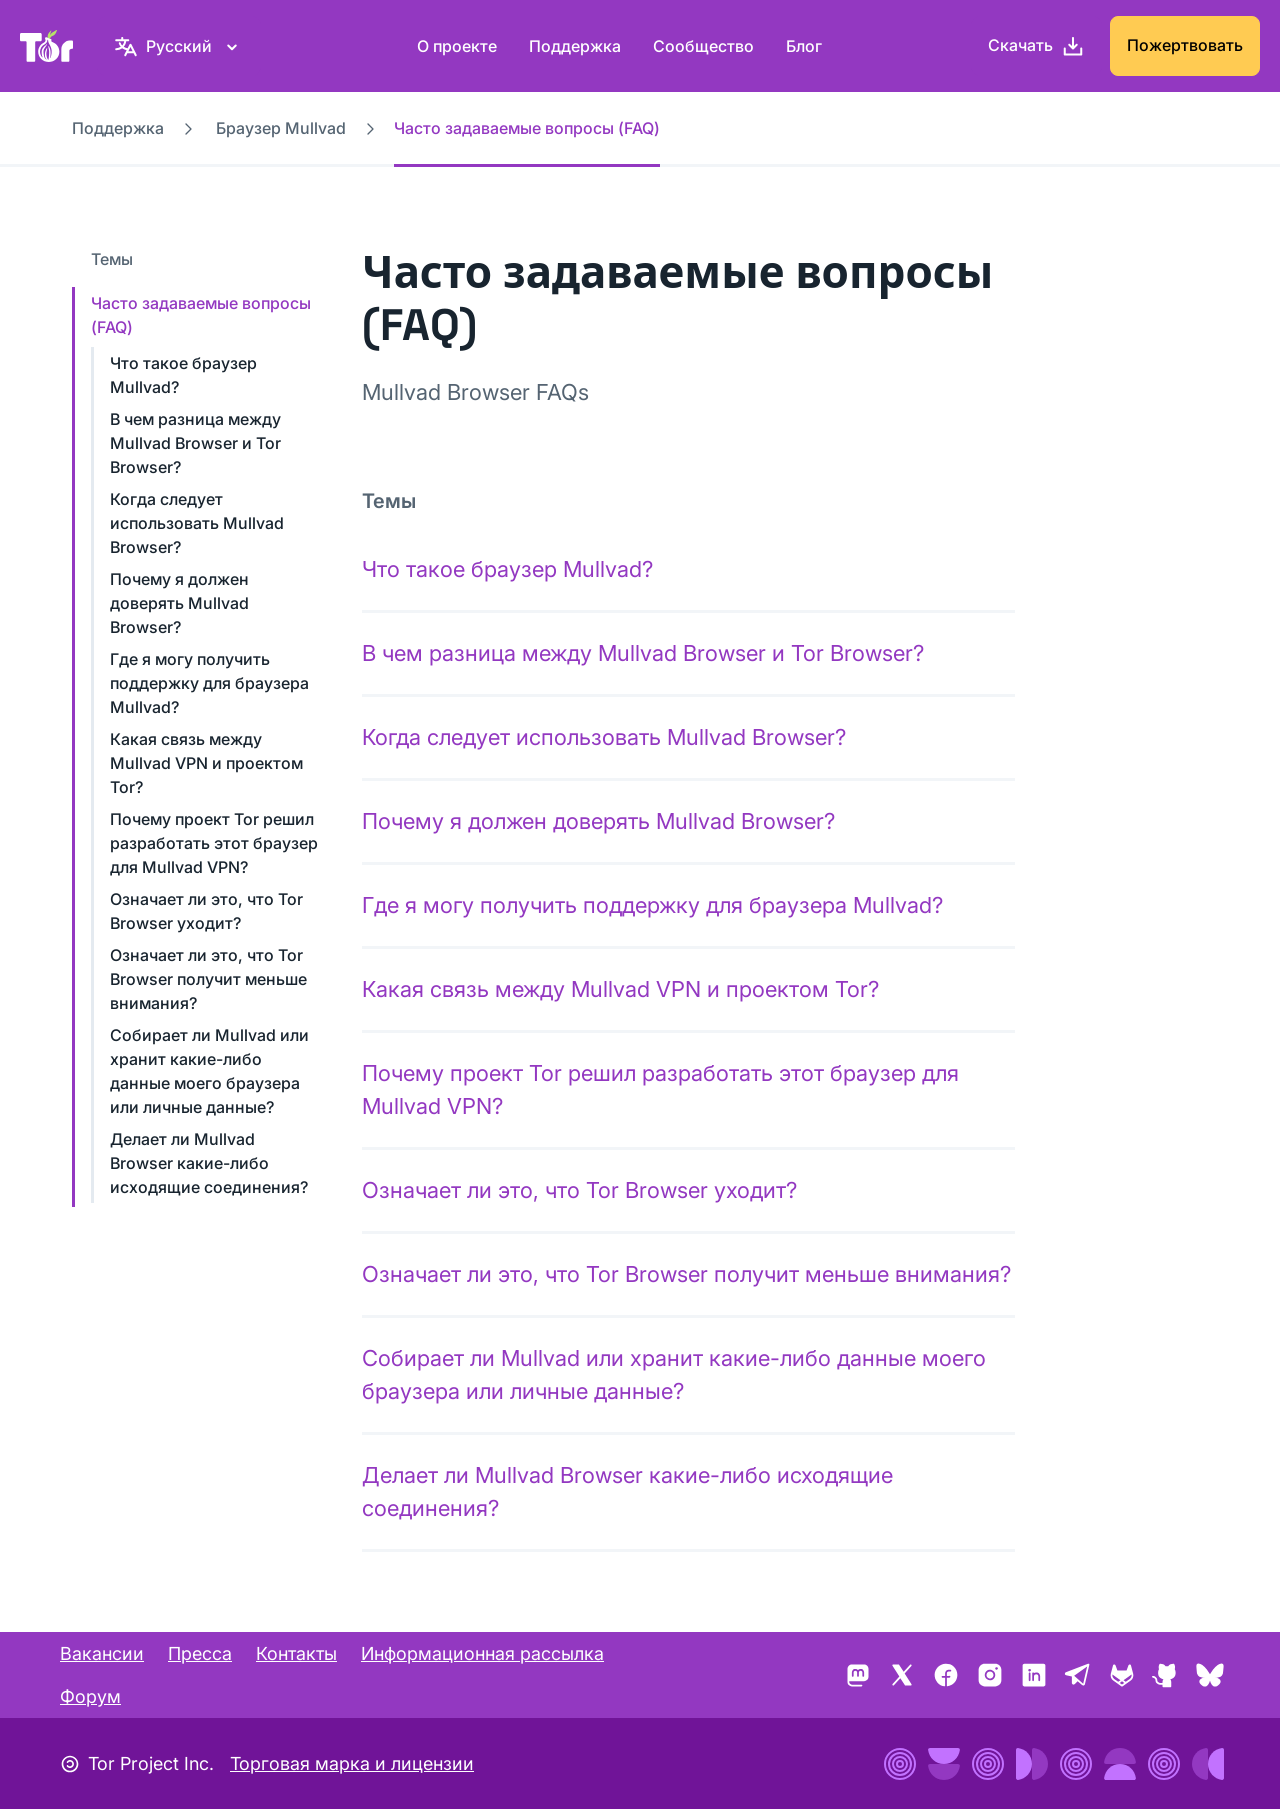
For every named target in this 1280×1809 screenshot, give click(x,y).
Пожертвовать (1185, 45)
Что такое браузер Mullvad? (507, 569)
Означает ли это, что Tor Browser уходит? (579, 1190)
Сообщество (703, 46)
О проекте (457, 46)
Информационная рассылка (482, 1653)
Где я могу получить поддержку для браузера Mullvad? (209, 683)
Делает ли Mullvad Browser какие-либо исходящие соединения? (209, 1163)
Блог (804, 46)
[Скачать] (1036, 46)
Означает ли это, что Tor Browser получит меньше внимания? (208, 979)
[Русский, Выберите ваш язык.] (179, 46)
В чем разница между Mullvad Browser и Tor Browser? (195, 443)
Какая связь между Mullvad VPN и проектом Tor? (206, 763)
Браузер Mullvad (281, 128)
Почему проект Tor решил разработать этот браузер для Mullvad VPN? (214, 843)
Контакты (296, 1653)
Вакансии (102, 1653)
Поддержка (575, 46)
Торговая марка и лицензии (352, 1763)
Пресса (200, 1653)
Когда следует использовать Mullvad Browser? (197, 523)
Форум (90, 1696)
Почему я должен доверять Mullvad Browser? (179, 603)
